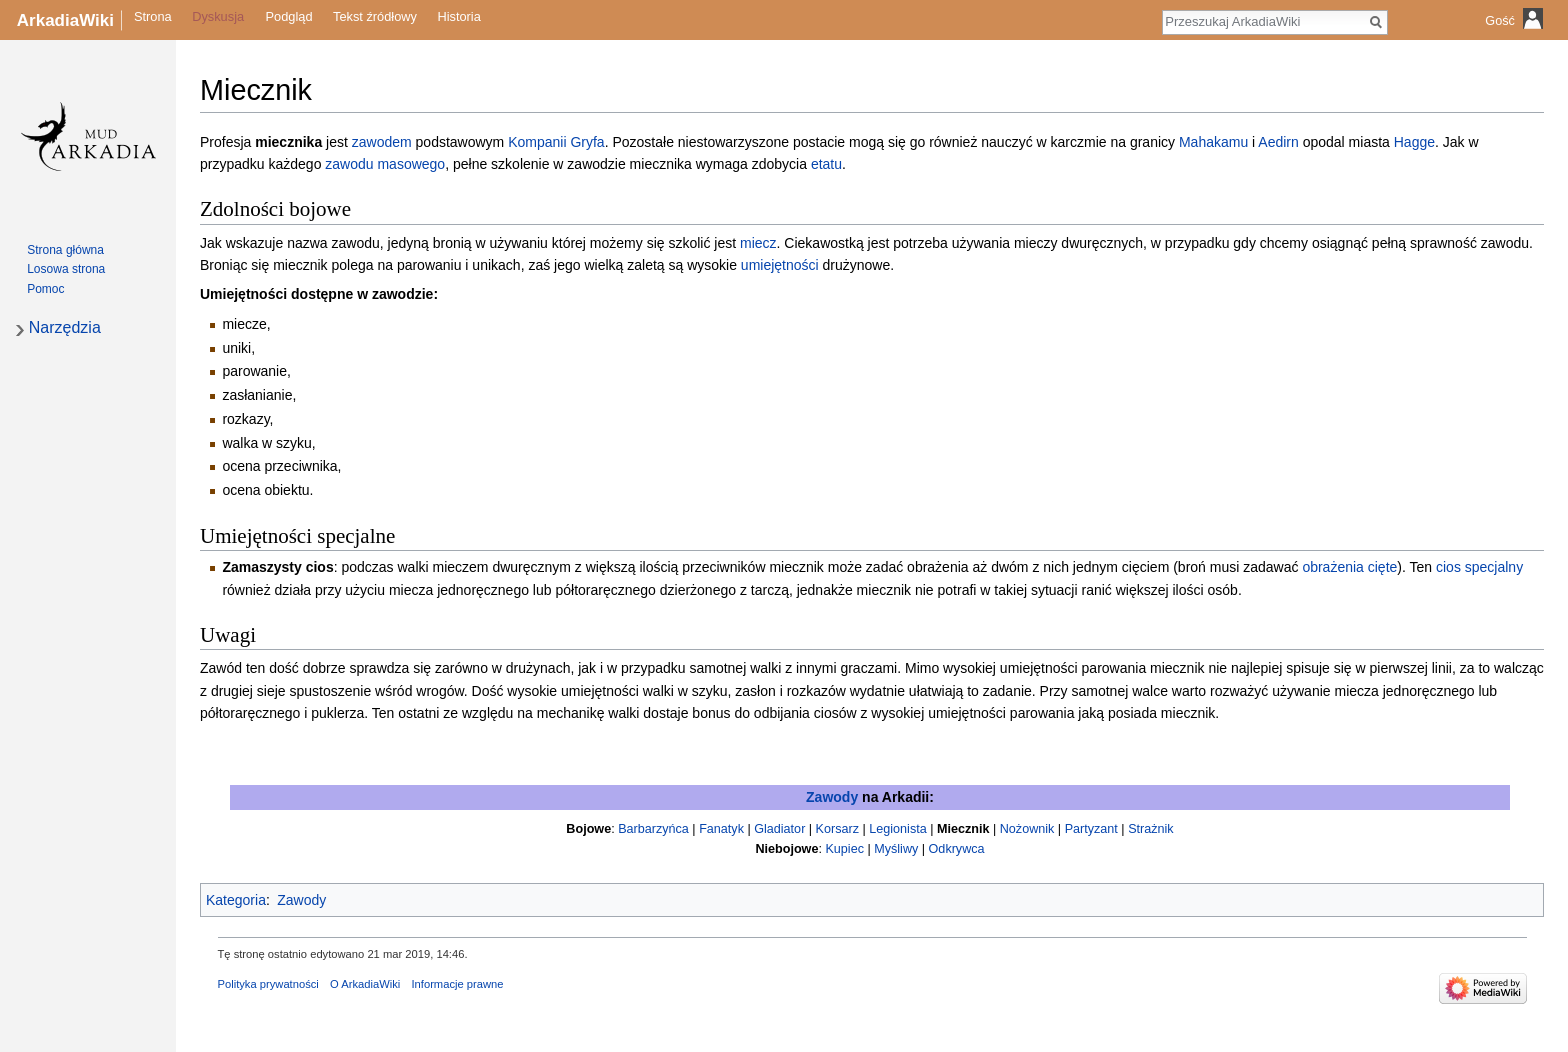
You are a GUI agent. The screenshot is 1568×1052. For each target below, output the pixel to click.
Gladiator (779, 829)
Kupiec (844, 849)
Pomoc (45, 289)
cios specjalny (1479, 567)
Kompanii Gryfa (556, 142)
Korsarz (837, 829)
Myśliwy (896, 849)
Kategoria (236, 900)
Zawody (832, 797)
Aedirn (1278, 142)
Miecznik (963, 829)
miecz (758, 243)
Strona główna (65, 250)
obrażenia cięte (1349, 567)
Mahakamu (1213, 142)
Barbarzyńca (653, 829)
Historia (458, 17)
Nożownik (1027, 829)
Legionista (897, 829)
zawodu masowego (385, 164)
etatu (826, 164)
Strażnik (1151, 829)
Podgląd (289, 17)
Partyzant (1091, 829)
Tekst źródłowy (375, 17)
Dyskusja (218, 17)
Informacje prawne (457, 984)
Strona (153, 17)
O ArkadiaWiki (365, 984)
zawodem (382, 142)
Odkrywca (957, 849)
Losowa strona (66, 269)
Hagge (1414, 142)
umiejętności (780, 265)
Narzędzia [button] (65, 327)
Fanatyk (721, 829)
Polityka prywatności (268, 984)
